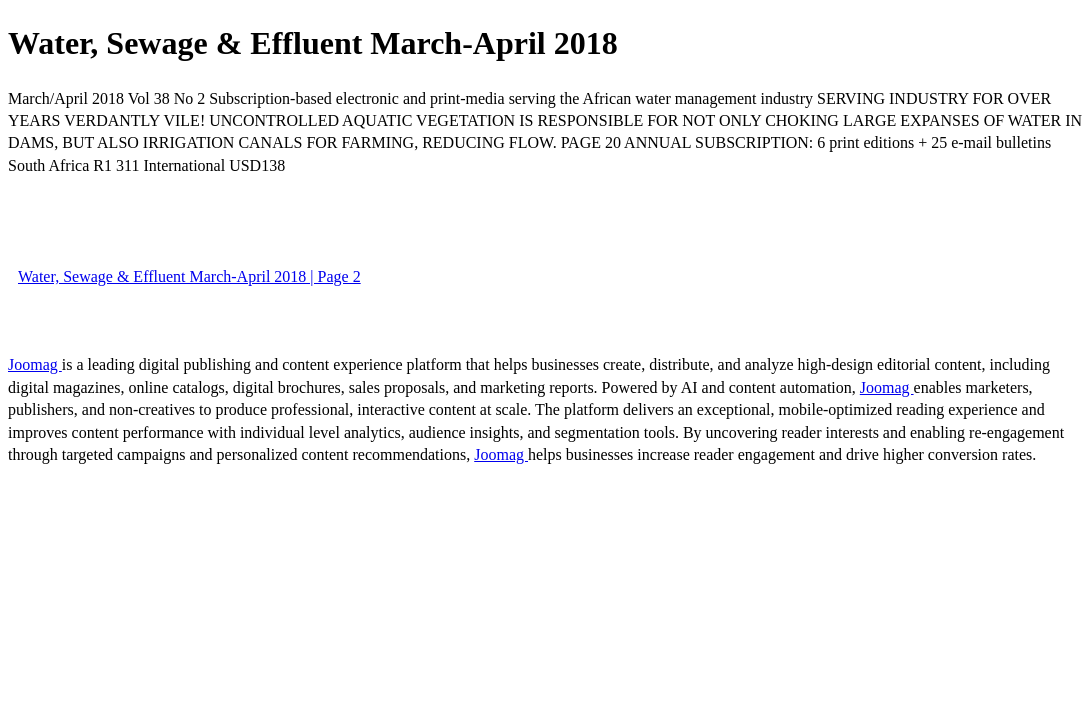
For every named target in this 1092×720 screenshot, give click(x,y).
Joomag (35, 364)
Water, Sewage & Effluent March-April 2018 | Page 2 (189, 276)
